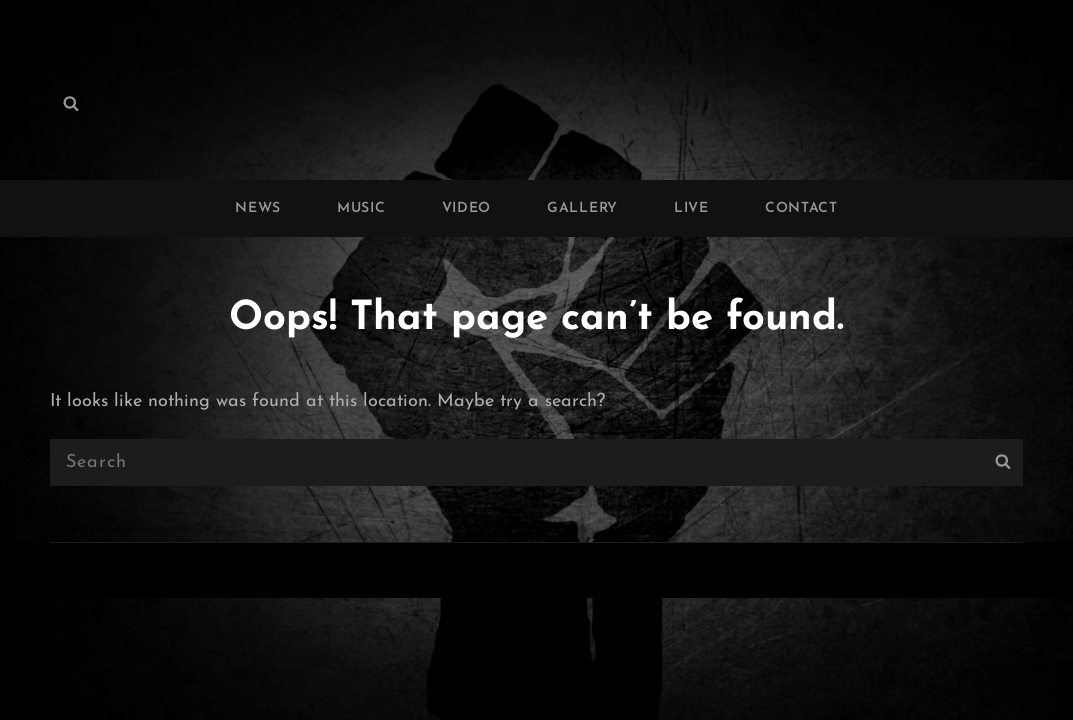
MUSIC (361, 208)
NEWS (258, 208)
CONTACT (801, 208)
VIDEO (467, 208)
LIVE (691, 208)
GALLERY (582, 208)
